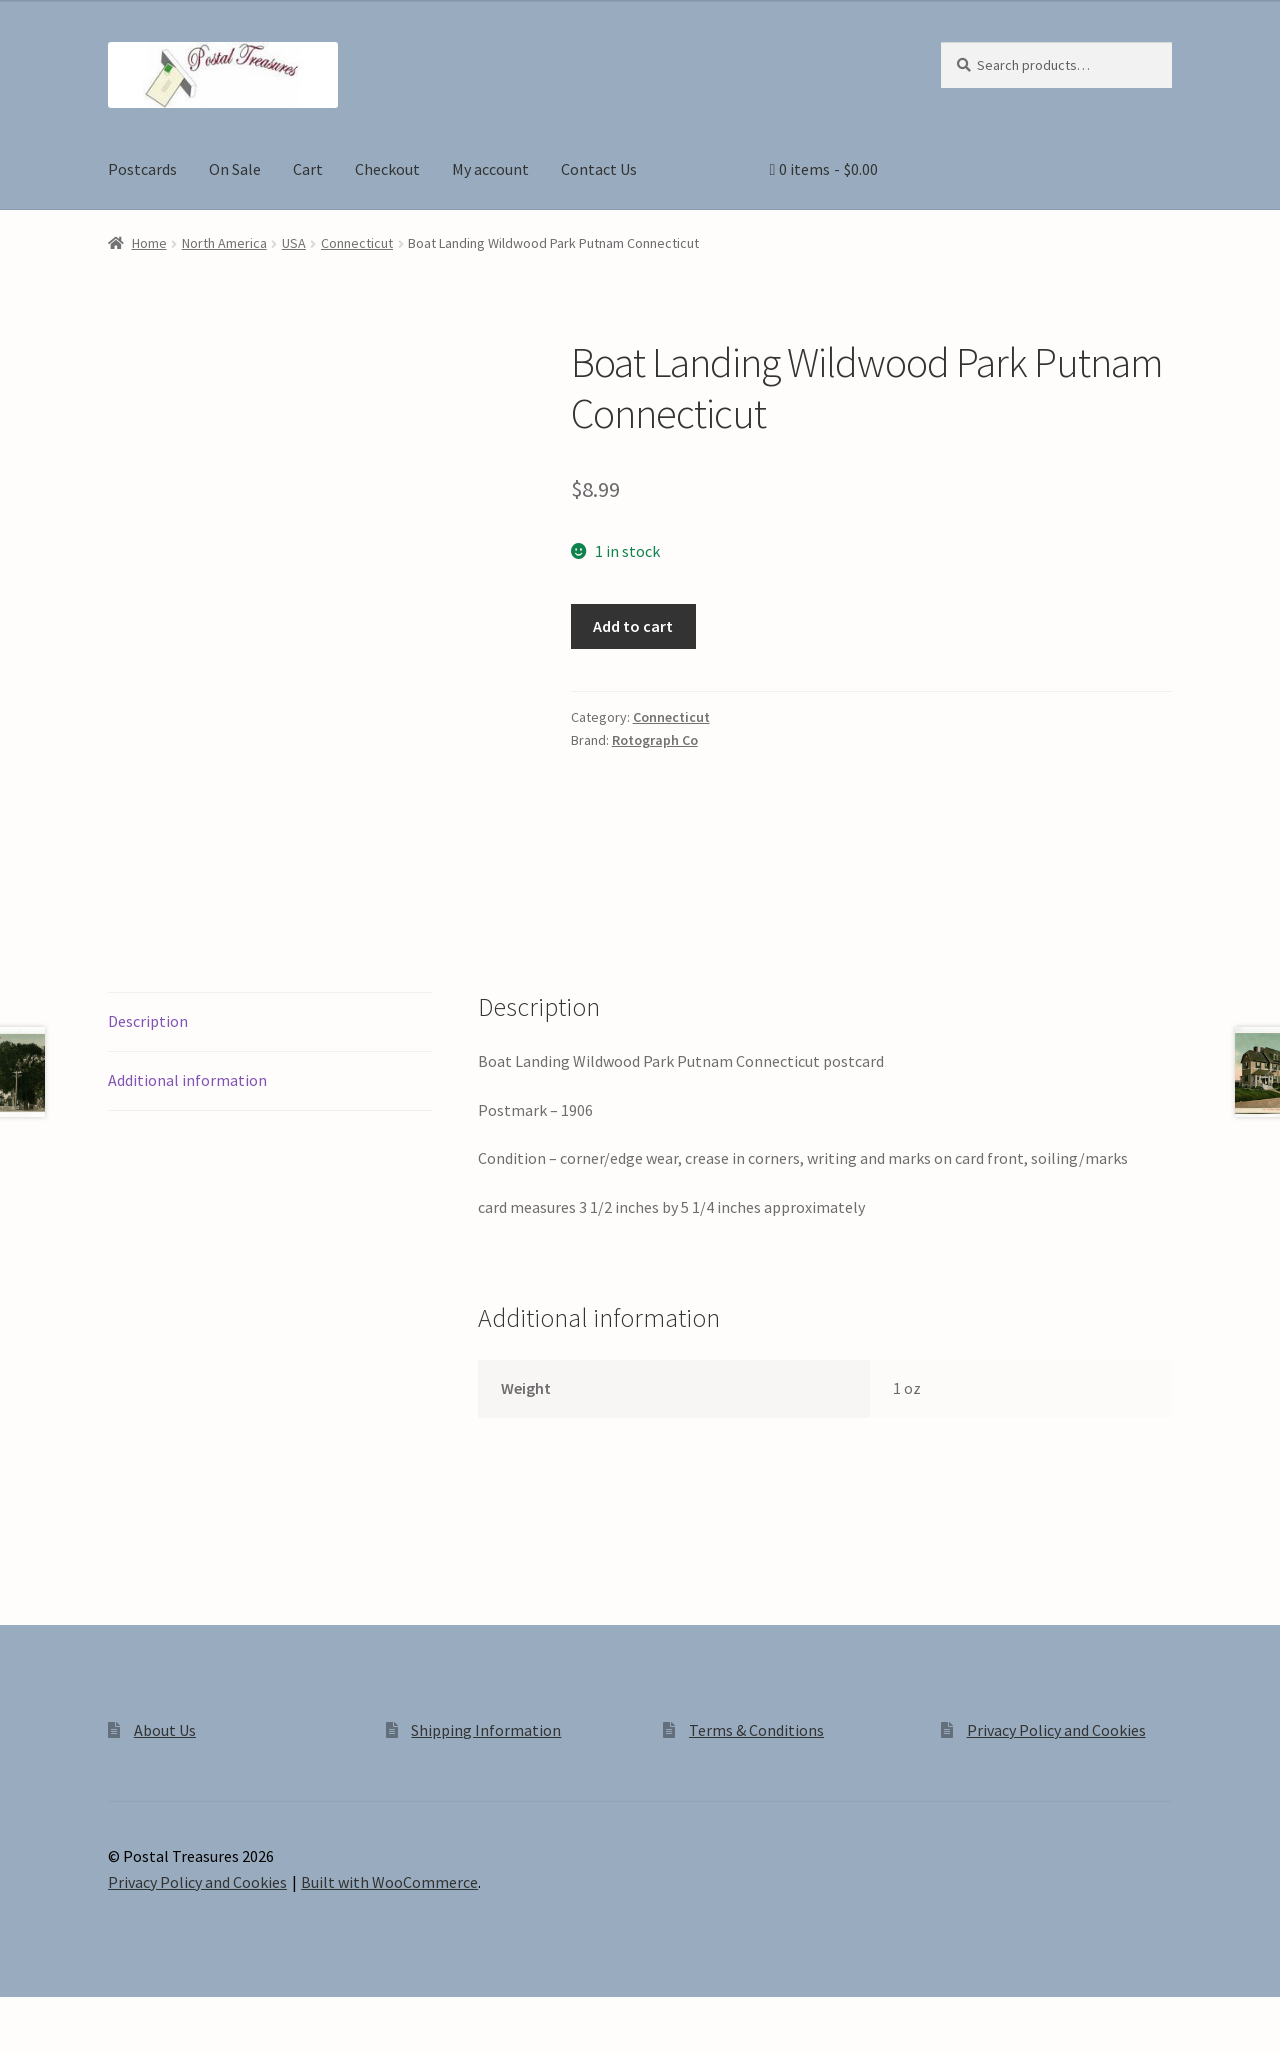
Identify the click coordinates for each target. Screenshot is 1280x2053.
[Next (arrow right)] (70, 2043)
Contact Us (599, 169)
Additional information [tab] (187, 1080)
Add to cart (633, 626)
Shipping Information (486, 1730)
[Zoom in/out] (22, 2015)
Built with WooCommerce (389, 1882)
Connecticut (357, 243)
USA (294, 243)
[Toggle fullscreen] (70, 2015)
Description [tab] (148, 1021)
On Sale (235, 169)
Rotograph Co (655, 740)
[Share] (119, 2015)
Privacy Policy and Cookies (1056, 1730)
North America (224, 243)
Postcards (142, 169)
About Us (165, 1730)
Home (149, 243)
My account (490, 169)
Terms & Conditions (756, 1730)
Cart (308, 169)
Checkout (387, 169)
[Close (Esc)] (167, 2015)
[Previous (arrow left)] (22, 2043)
